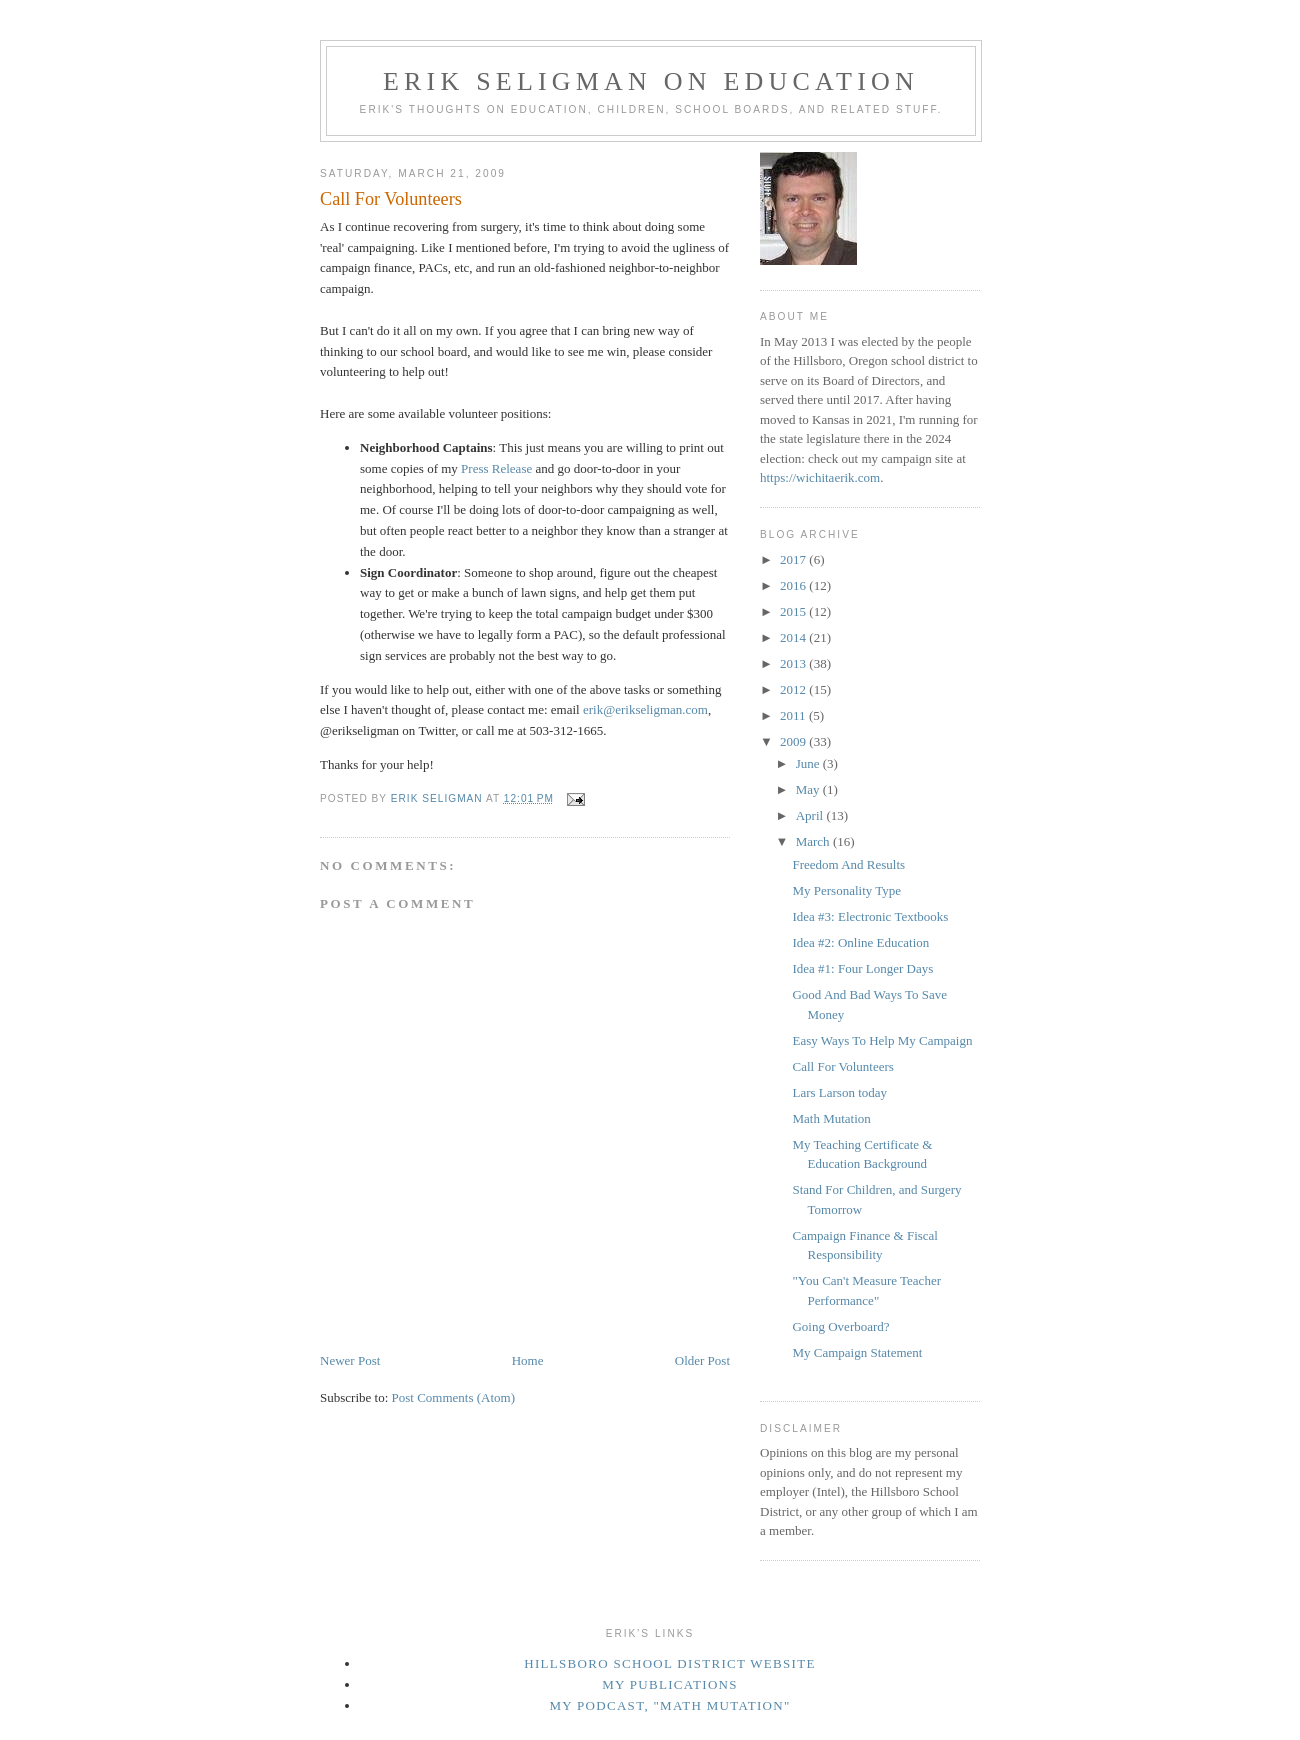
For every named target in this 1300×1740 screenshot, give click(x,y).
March (814, 841)
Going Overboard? (840, 1326)
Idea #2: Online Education (860, 942)
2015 (794, 611)
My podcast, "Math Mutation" (669, 1705)
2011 (794, 715)
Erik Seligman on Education (651, 81)
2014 (794, 637)
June (809, 763)
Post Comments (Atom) (454, 1397)
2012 (794, 689)
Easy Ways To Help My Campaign (882, 1040)
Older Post (702, 1360)
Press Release (496, 468)
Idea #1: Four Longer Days (862, 968)
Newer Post (350, 1360)
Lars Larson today (839, 1092)
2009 (794, 741)
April (811, 815)
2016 (794, 585)
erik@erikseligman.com (645, 709)
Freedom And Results (848, 864)
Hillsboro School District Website (669, 1663)
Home (528, 1360)
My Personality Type (846, 890)
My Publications (670, 1684)
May (809, 789)
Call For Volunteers (842, 1066)
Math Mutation (831, 1118)
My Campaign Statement (857, 1352)
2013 (794, 663)
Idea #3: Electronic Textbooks (870, 916)
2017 (794, 559)
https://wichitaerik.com (820, 477)
